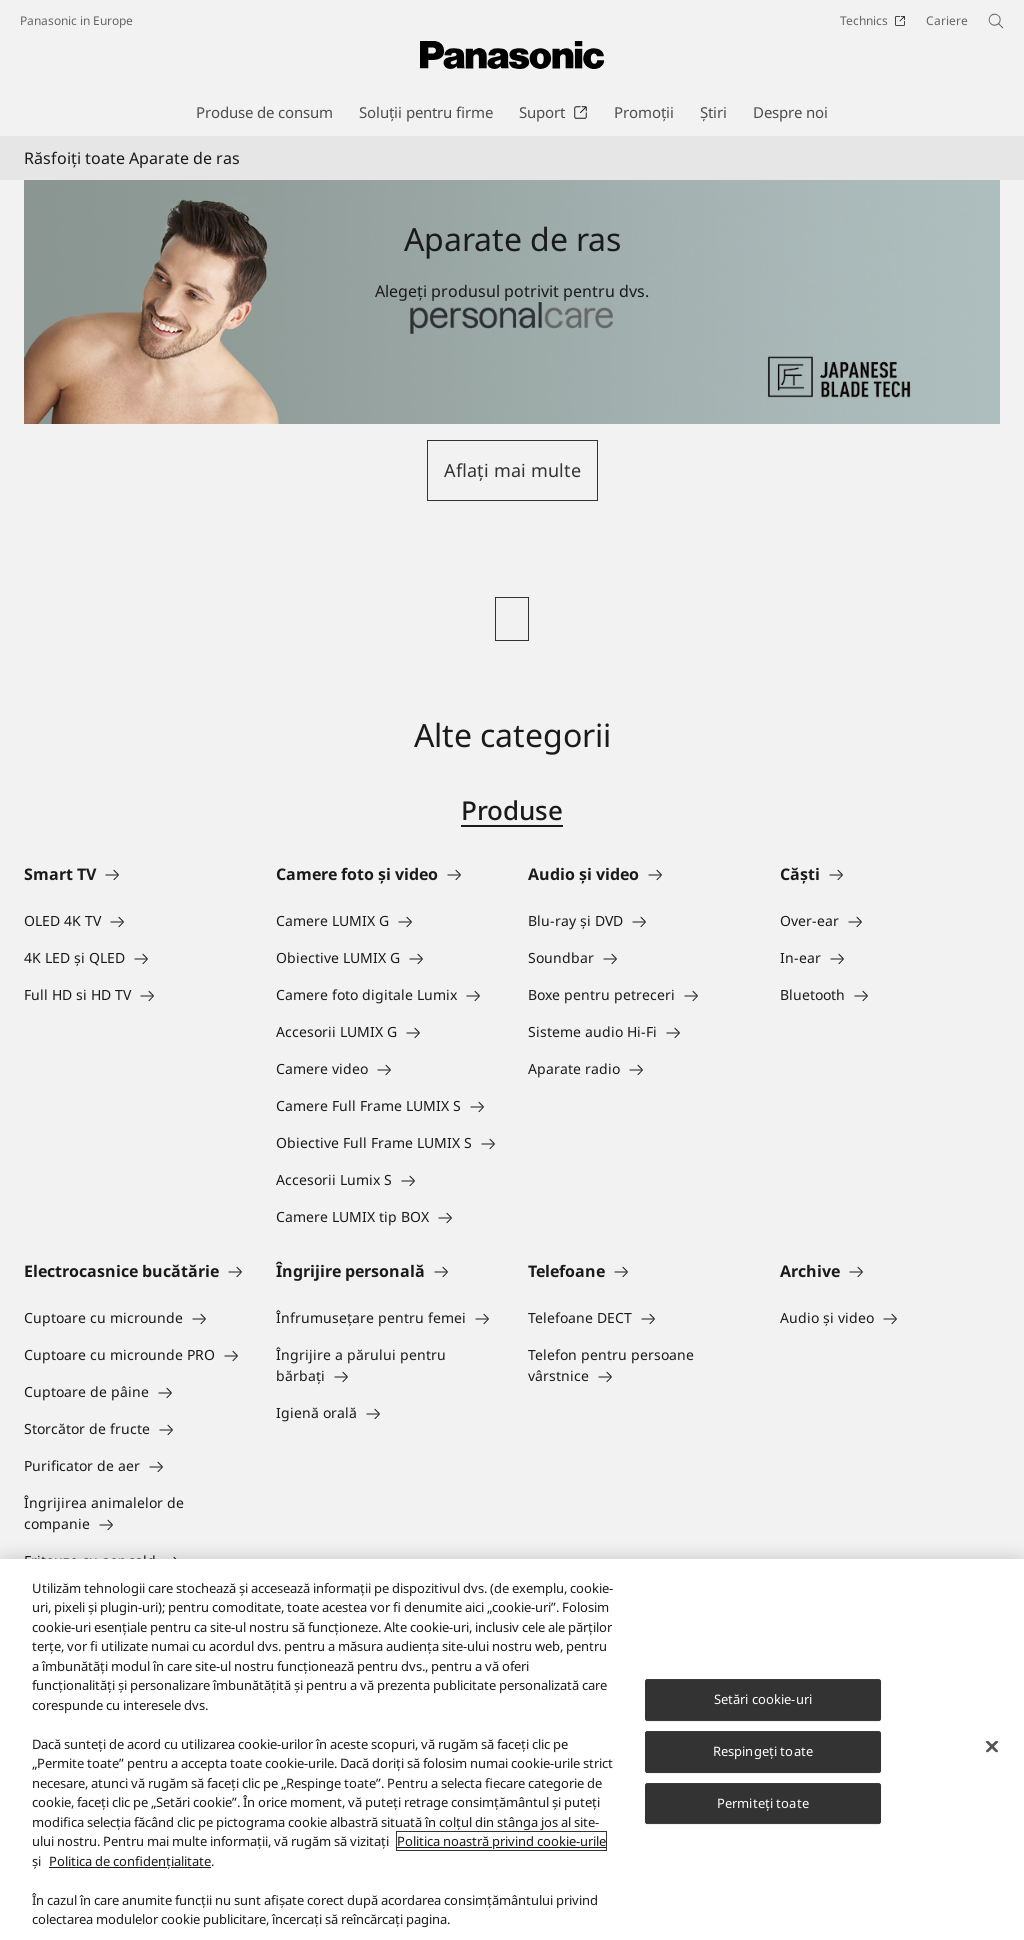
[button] (512, 470)
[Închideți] (992, 1748)
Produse (512, 810)
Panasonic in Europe (76, 20)
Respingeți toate (763, 1752)
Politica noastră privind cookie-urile (501, 1843)
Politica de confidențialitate (130, 1862)
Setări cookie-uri (763, 1701)
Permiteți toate (763, 1804)
